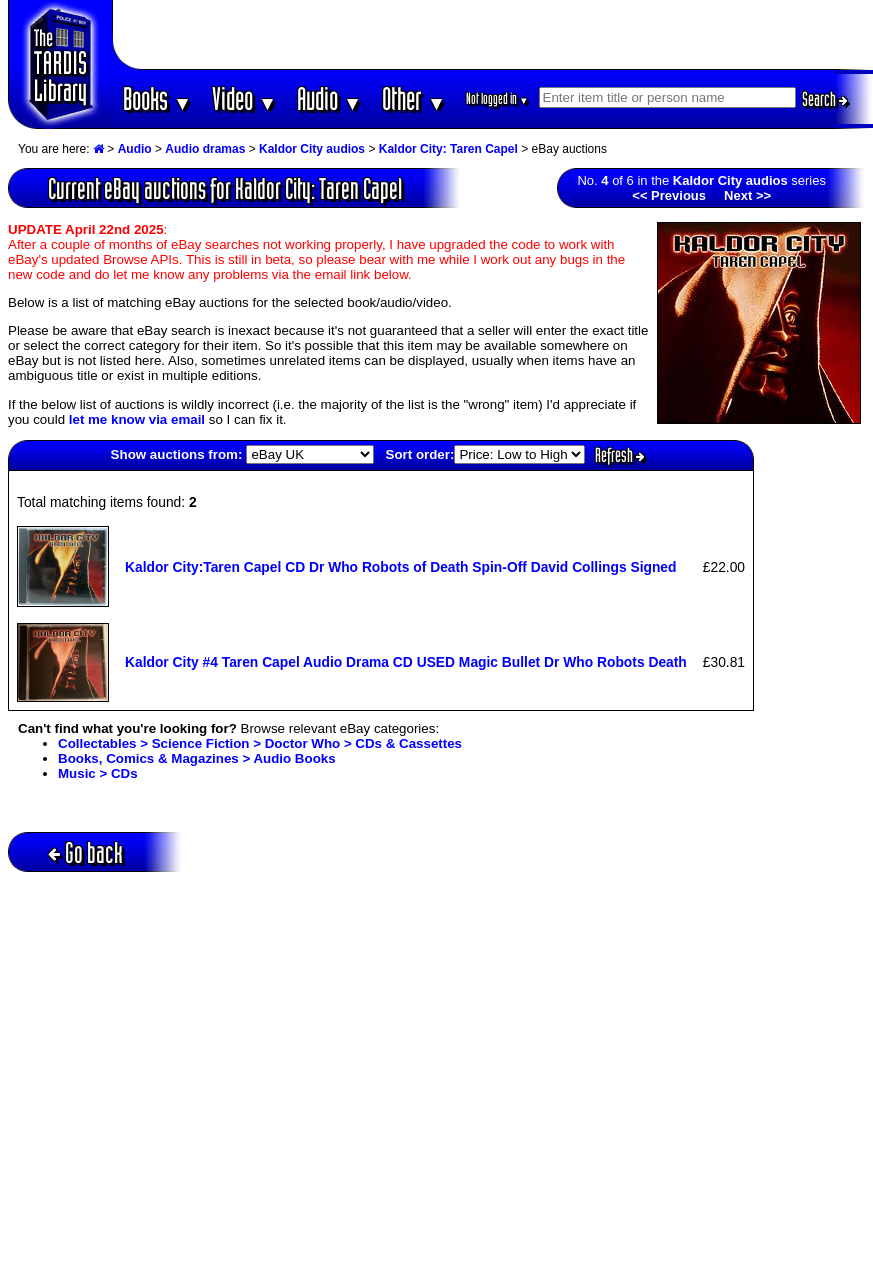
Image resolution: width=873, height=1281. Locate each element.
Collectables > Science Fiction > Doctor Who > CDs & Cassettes (260, 743)
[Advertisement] (493, 35)
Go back (85, 852)
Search (825, 99)
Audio (329, 98)
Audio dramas (205, 149)
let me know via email (137, 419)
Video (244, 98)
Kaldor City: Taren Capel (448, 149)
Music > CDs (98, 773)
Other (414, 98)
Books (157, 98)
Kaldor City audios (312, 149)
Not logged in (497, 98)
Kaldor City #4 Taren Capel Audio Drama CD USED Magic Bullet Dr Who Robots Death (406, 662)
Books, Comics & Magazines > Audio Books (197, 758)
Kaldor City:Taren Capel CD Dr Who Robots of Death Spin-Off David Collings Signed (401, 567)
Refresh (620, 455)
